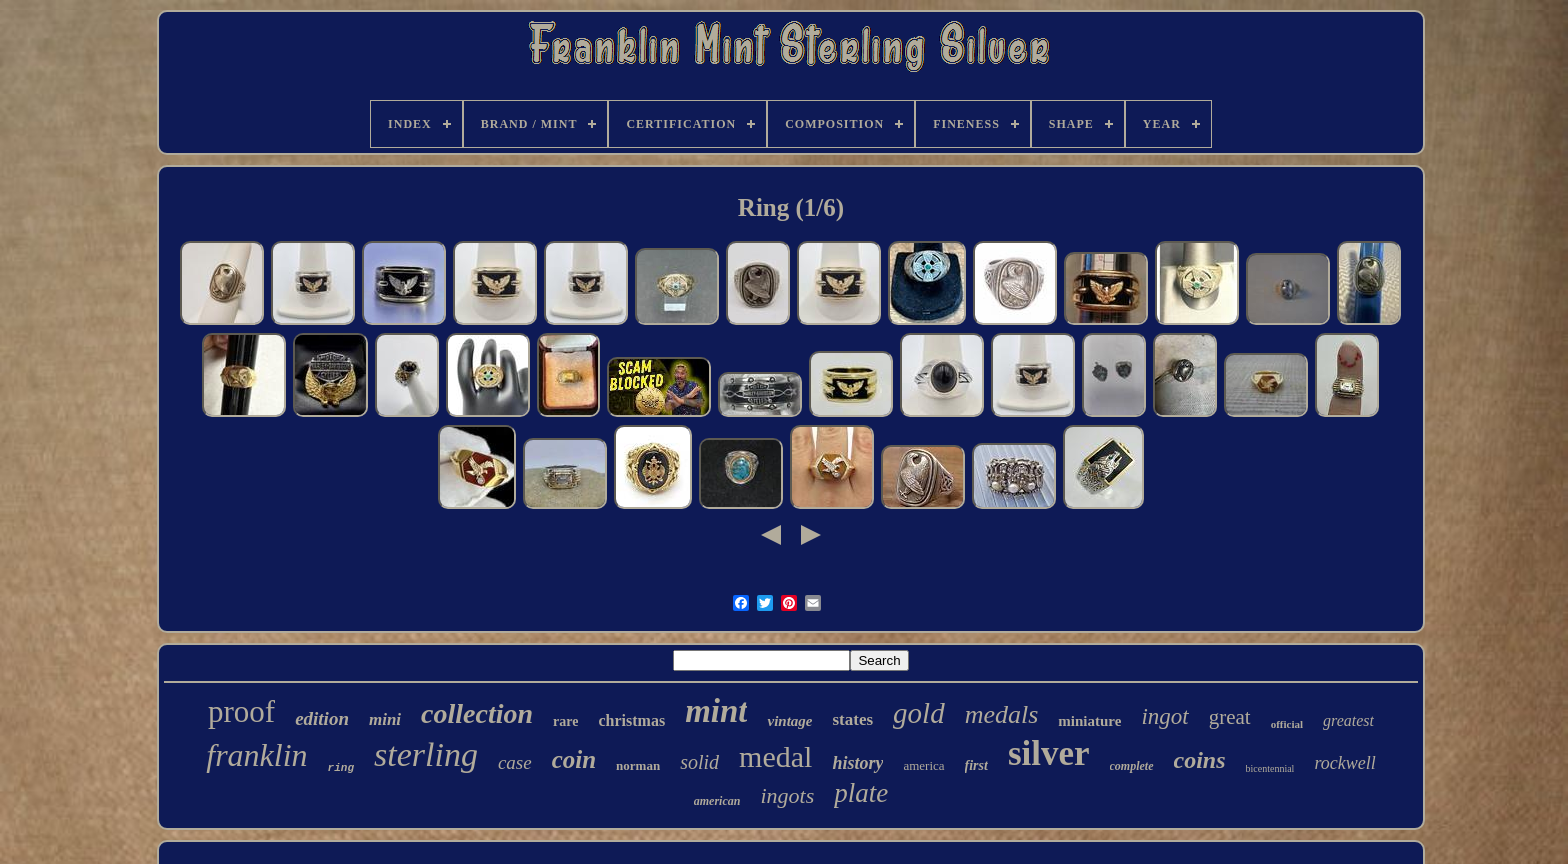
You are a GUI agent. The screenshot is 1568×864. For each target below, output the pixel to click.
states (852, 719)
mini (385, 719)
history (857, 763)
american (717, 801)
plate (861, 793)
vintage (789, 721)
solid (699, 762)
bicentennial (1270, 768)
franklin (256, 755)
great (1230, 717)
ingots (787, 795)
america (923, 765)
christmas (631, 720)
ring (341, 768)
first (976, 765)
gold (919, 713)
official (1287, 724)
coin (574, 759)
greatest (1348, 720)
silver (1049, 753)
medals (1002, 714)
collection (477, 713)
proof (241, 711)
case (515, 762)
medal (775, 756)
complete (1132, 766)
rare (565, 721)
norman (638, 765)
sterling (426, 754)
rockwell (1344, 763)
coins (1200, 760)
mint (716, 711)
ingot (1164, 716)
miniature (1089, 721)
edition (322, 718)
